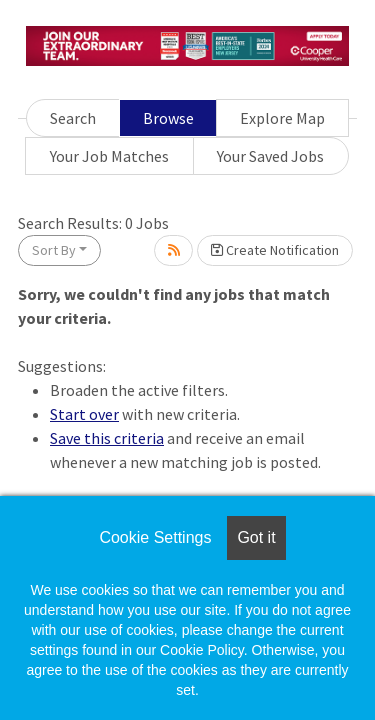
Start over (84, 414)
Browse (168, 118)
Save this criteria (107, 438)
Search (73, 118)
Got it (256, 537)
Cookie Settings (155, 537)
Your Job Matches (109, 156)
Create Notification (275, 250)
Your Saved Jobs (270, 156)
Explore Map (282, 118)
